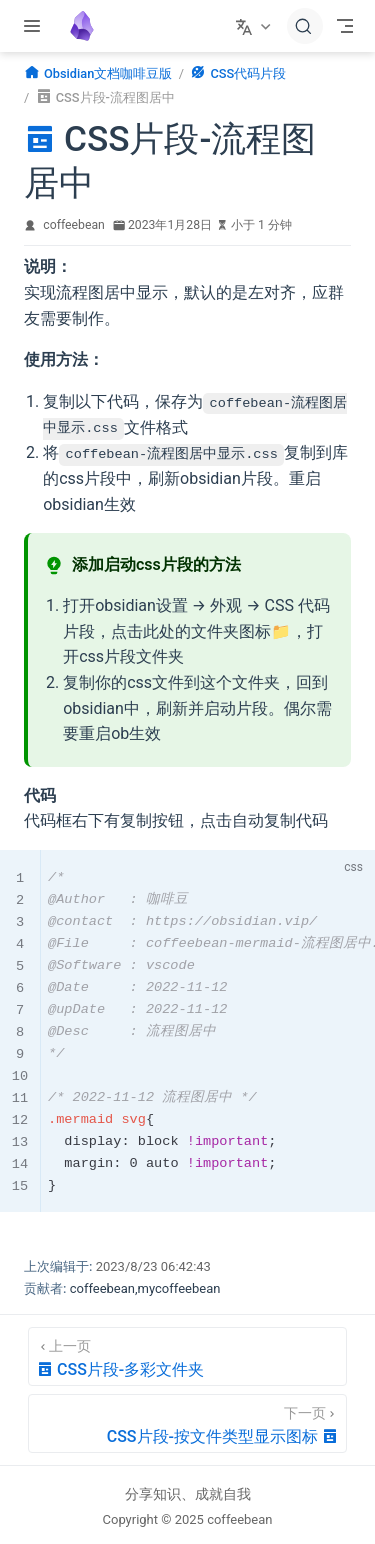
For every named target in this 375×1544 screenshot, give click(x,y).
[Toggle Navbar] (345, 26)
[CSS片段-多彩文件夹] (187, 1355)
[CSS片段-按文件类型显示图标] (187, 1422)
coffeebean (74, 225)
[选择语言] (255, 26)
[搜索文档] (305, 26)
